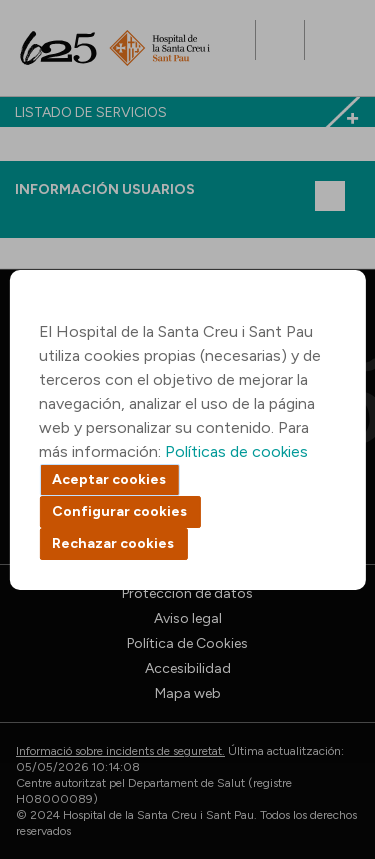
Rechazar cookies (113, 543)
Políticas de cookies (236, 451)
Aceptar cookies (109, 479)
